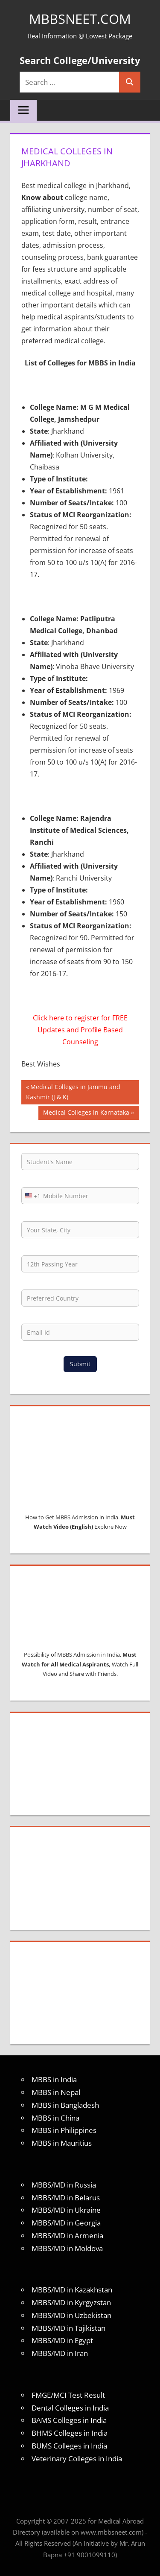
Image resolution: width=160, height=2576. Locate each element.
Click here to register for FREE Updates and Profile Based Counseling (80, 1029)
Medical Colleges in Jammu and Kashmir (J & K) (73, 1091)
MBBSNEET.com (80, 18)
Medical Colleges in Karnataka (86, 1113)
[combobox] (31, 1196)
